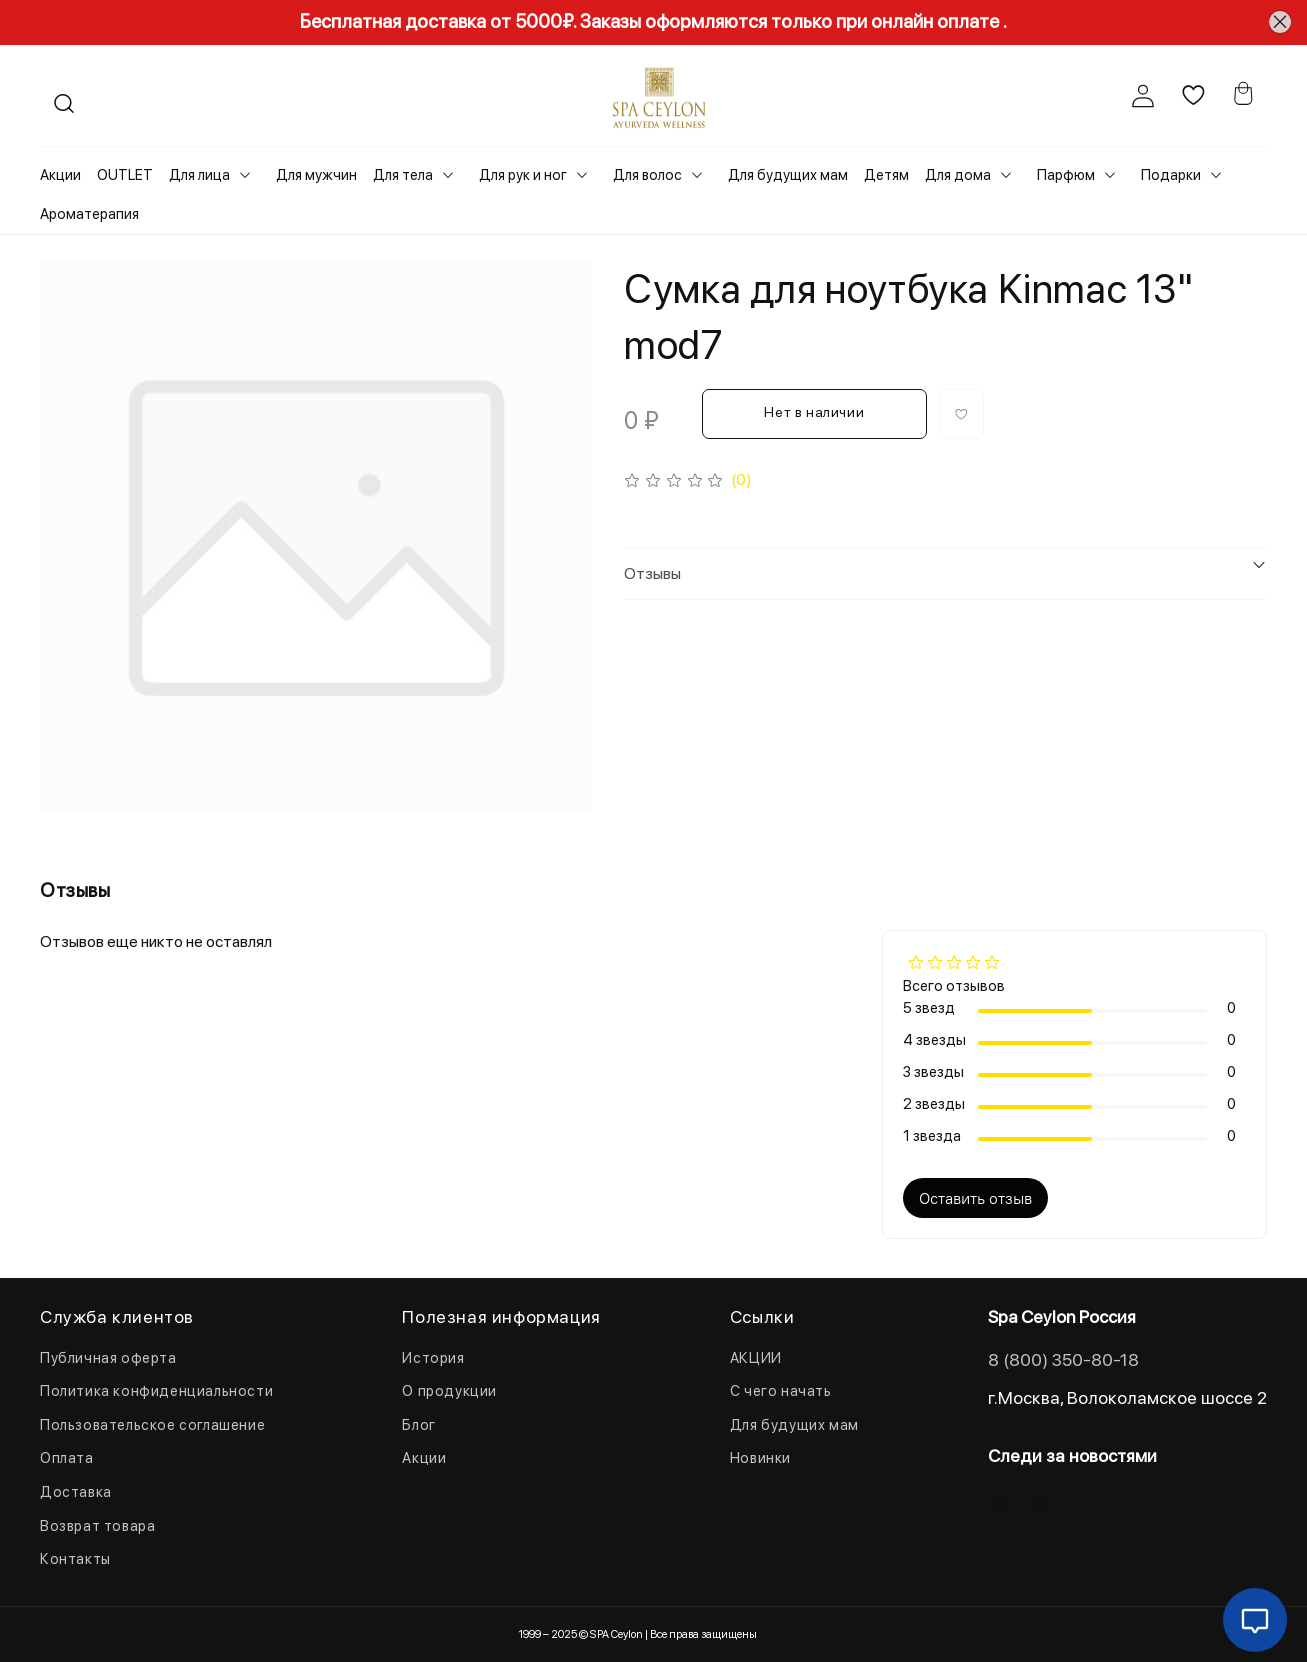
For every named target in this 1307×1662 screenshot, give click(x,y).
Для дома (958, 175)
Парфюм (1066, 175)
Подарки (1171, 175)
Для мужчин (316, 175)
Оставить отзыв (975, 1198)
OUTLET (125, 175)
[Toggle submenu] (245, 175)
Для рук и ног (523, 175)
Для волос (647, 175)
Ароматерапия (89, 214)
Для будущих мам (788, 175)
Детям (886, 175)
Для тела (403, 175)
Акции (60, 175)
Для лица (199, 175)
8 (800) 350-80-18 (1063, 1359)
